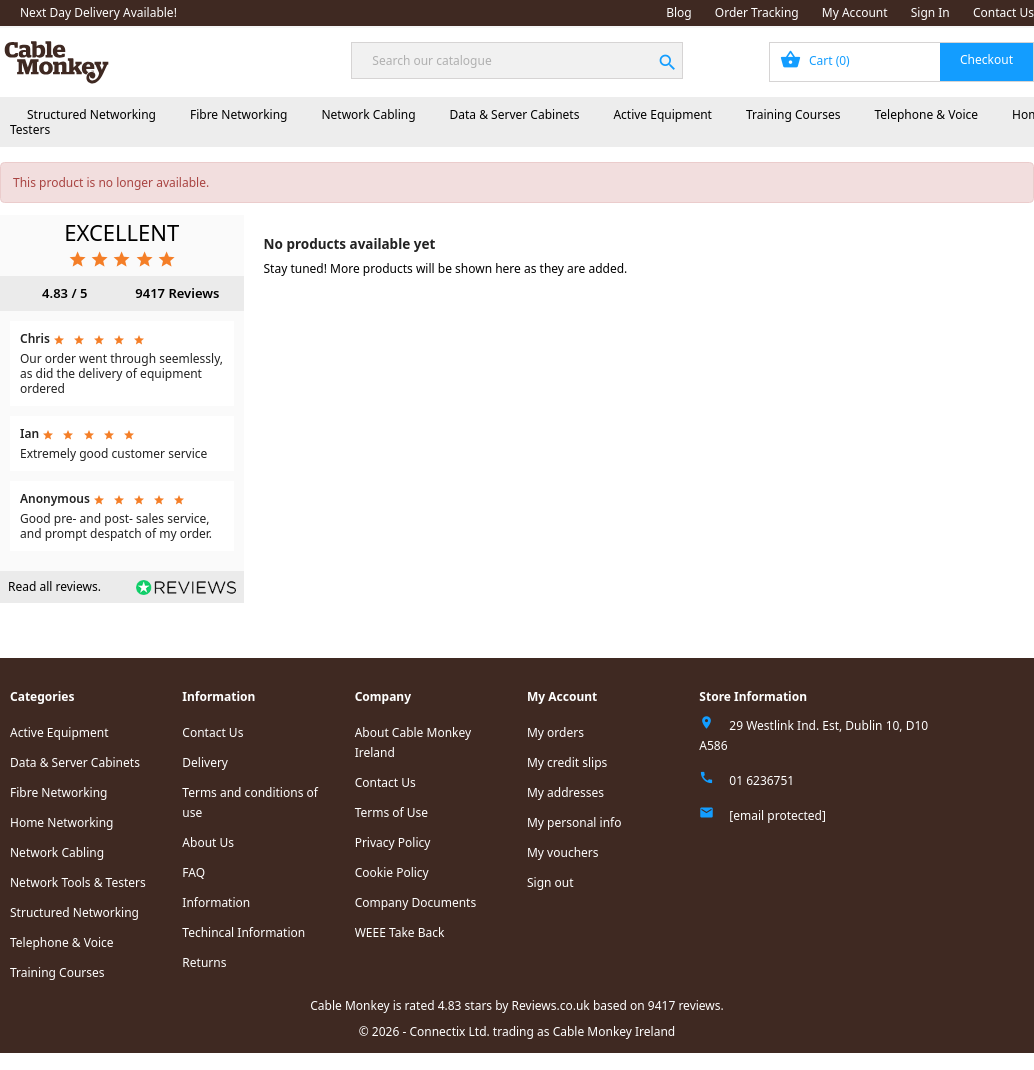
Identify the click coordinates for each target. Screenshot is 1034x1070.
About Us (208, 842)
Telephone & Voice (926, 114)
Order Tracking (757, 12)
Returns (204, 962)
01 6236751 (761, 780)
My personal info (574, 822)
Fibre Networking (238, 114)
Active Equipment (662, 114)
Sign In (930, 12)
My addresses (565, 792)
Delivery (205, 762)
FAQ (193, 872)
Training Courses (793, 114)
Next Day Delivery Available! (98, 12)
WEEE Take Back (400, 932)
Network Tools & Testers (78, 882)
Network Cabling (368, 114)
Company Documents (416, 902)
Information (216, 902)
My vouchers (563, 852)
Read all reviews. (54, 586)
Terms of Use (391, 812)
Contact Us (1003, 12)
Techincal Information (243, 932)
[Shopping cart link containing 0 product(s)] (901, 62)
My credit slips (567, 762)
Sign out (550, 882)
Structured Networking (91, 114)
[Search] (516, 60)
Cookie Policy (392, 872)
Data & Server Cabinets (515, 114)
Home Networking (61, 822)
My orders (555, 732)
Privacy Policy (393, 842)
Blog (679, 12)
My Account (855, 12)
